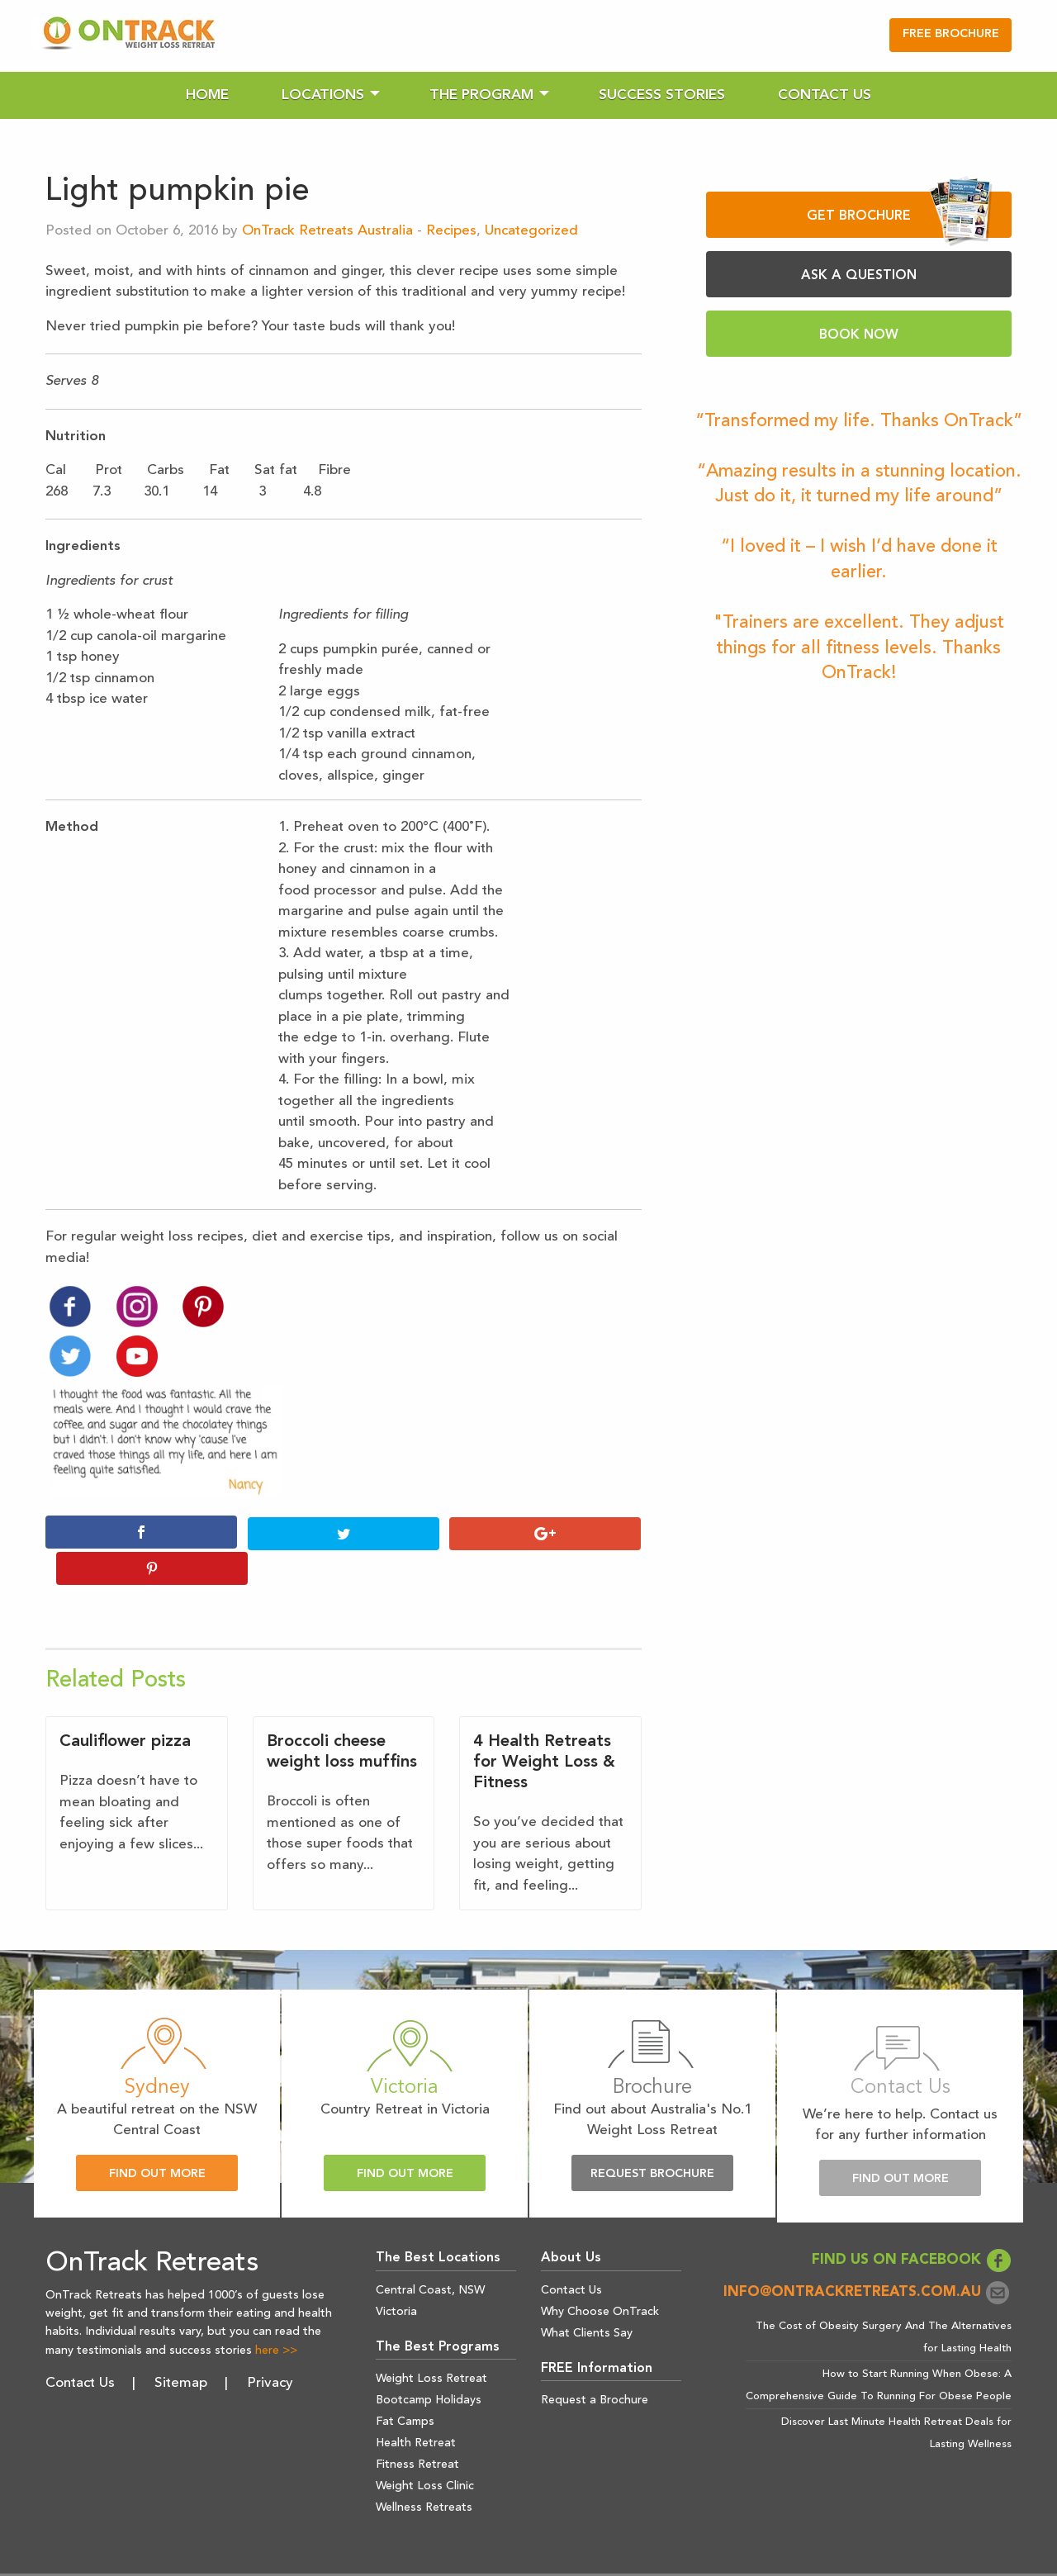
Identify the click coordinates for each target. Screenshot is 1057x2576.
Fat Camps (405, 2386)
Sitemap (180, 2348)
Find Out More (157, 2138)
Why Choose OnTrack (600, 2275)
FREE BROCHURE (951, 34)
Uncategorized (531, 231)
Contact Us (824, 95)
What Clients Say (587, 2297)
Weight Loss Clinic (425, 2450)
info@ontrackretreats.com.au (867, 2257)
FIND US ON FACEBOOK (912, 2225)
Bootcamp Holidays (428, 2364)
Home (207, 95)
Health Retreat (416, 2407)
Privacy (270, 2348)
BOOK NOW (858, 335)
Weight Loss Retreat (431, 2343)
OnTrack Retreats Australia (327, 231)
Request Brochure (652, 2138)
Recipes (451, 231)
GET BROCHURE (900, 215)
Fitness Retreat (417, 2429)
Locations (323, 95)
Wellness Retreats (424, 2472)
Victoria (396, 2275)
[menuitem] (207, 95)
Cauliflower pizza (125, 1706)
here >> (276, 2315)
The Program (481, 95)
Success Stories (662, 95)
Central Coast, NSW (430, 2254)
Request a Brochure (594, 2364)
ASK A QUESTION (859, 275)
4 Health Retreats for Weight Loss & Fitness (544, 1727)
